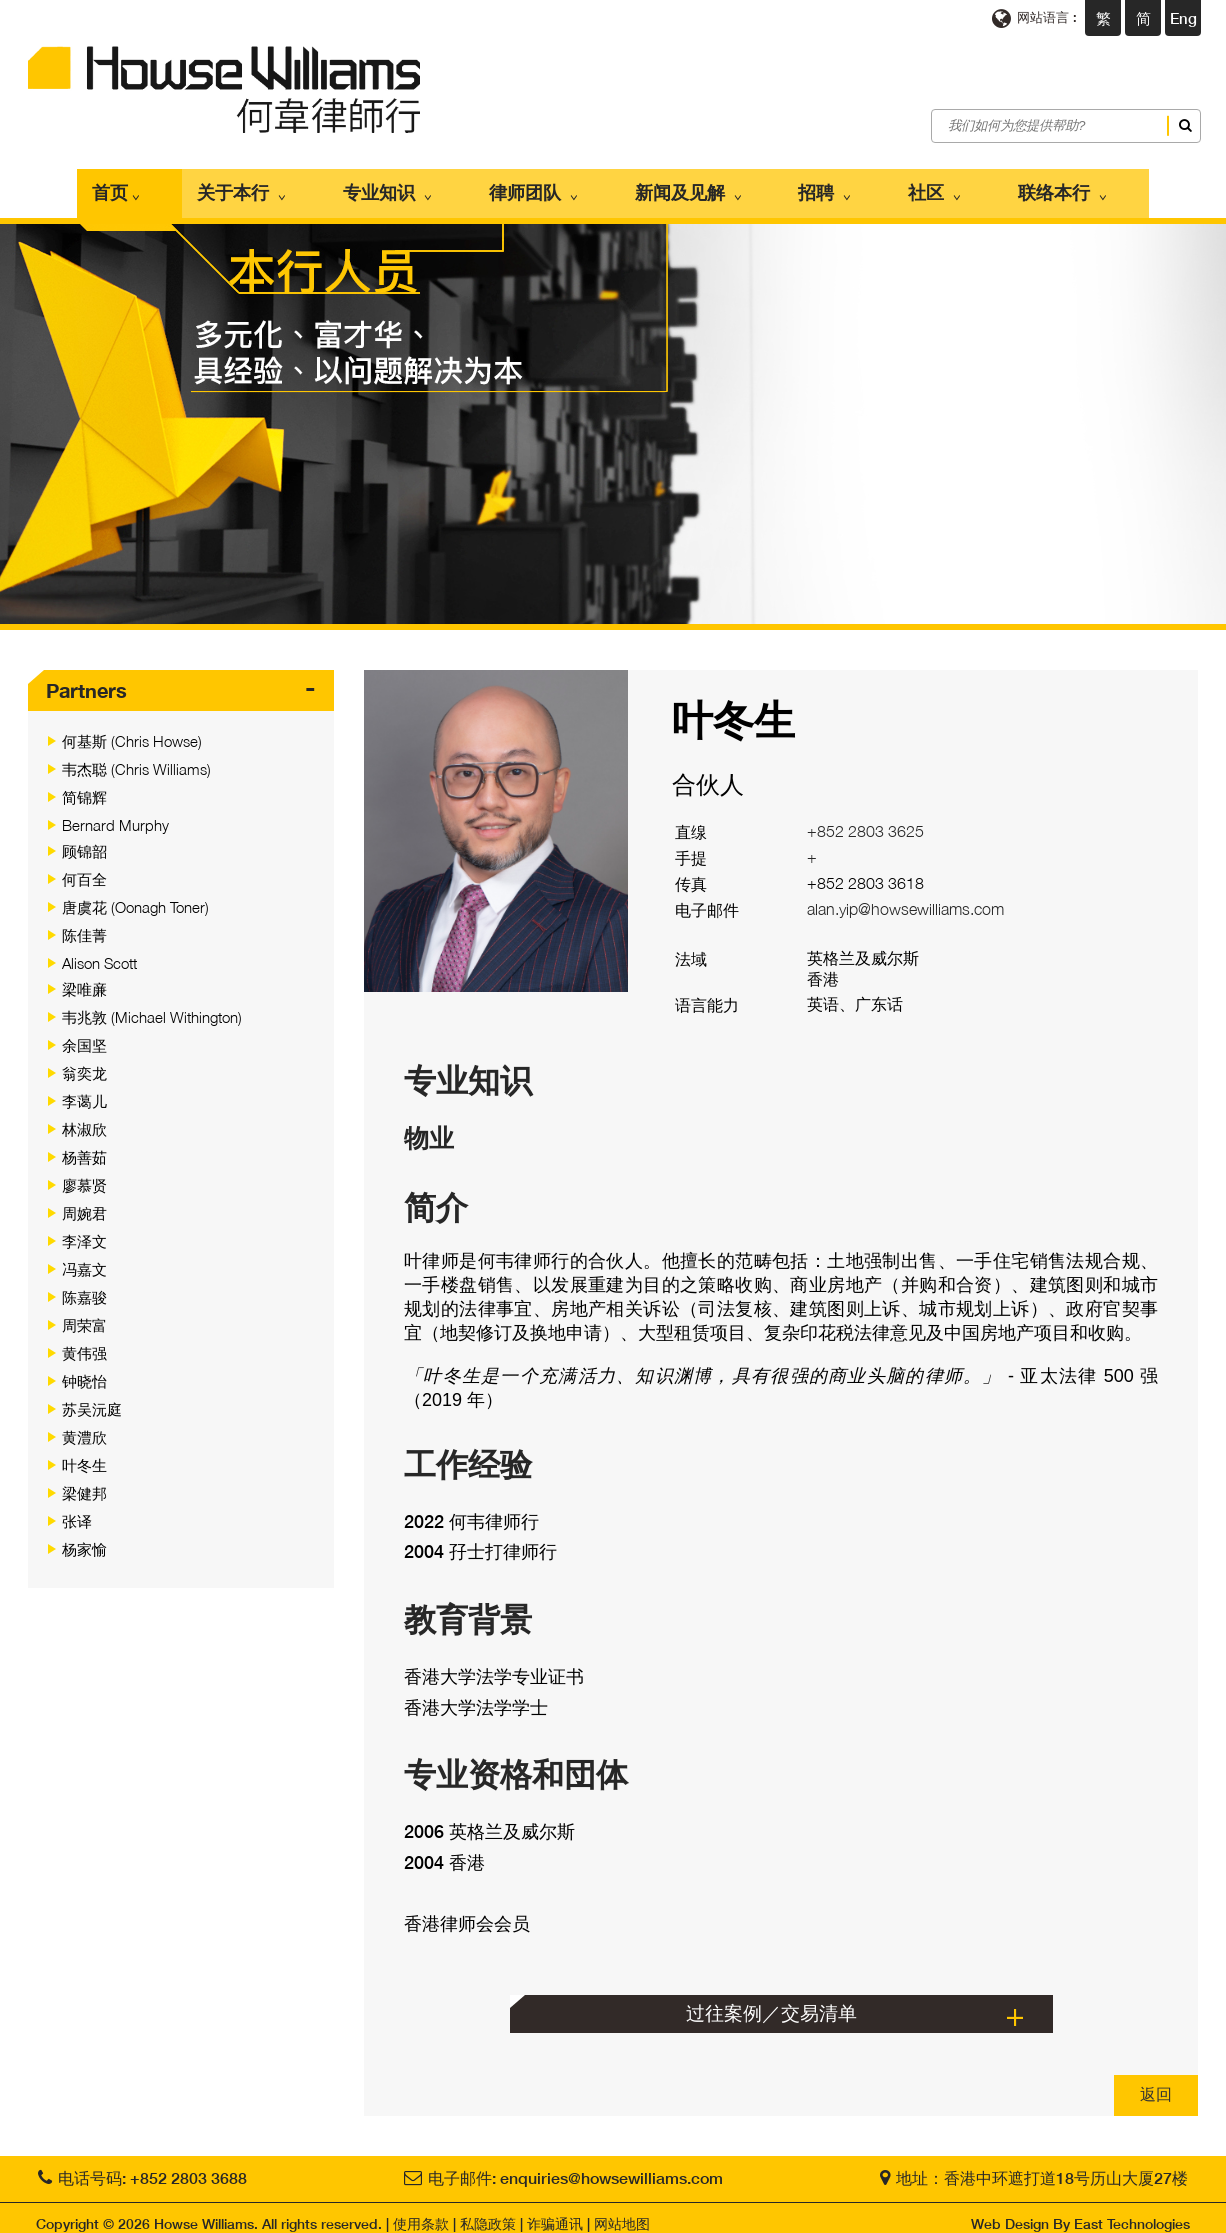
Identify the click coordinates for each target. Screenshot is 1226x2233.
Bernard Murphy (115, 812)
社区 (883, 187)
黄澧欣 (84, 1424)
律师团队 (559, 187)
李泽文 (84, 1228)
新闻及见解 (688, 187)
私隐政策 (488, 2210)
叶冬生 (84, 1452)
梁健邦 (84, 1480)
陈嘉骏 (84, 1284)
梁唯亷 (84, 976)
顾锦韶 (84, 838)
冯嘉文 (84, 1256)
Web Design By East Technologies (1080, 2210)
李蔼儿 (84, 1088)
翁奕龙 (84, 1060)
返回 (1156, 2081)
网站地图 (622, 2210)
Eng (1183, 18)
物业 (429, 1125)
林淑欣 (84, 1116)
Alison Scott (99, 950)
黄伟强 (84, 1340)
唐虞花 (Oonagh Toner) (135, 894)
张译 (77, 1508)
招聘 (799, 187)
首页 (219, 187)
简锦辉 (84, 784)
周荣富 (84, 1312)
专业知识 (439, 187)
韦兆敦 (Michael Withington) (152, 1004)
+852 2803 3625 (865, 819)
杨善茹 (84, 1144)
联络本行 (985, 187)
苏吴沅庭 (92, 1396)
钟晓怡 (84, 1368)
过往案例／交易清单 (771, 2000)
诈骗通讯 (555, 2210)
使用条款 (421, 2210)
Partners (86, 677)
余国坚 (84, 1032)
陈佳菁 (84, 922)
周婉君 (84, 1200)
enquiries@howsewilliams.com (611, 2164)
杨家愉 (84, 1536)
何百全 (84, 866)
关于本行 (319, 187)
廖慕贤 (84, 1172)
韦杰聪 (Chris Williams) (136, 756)
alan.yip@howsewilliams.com (905, 897)
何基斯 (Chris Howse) (132, 728)
